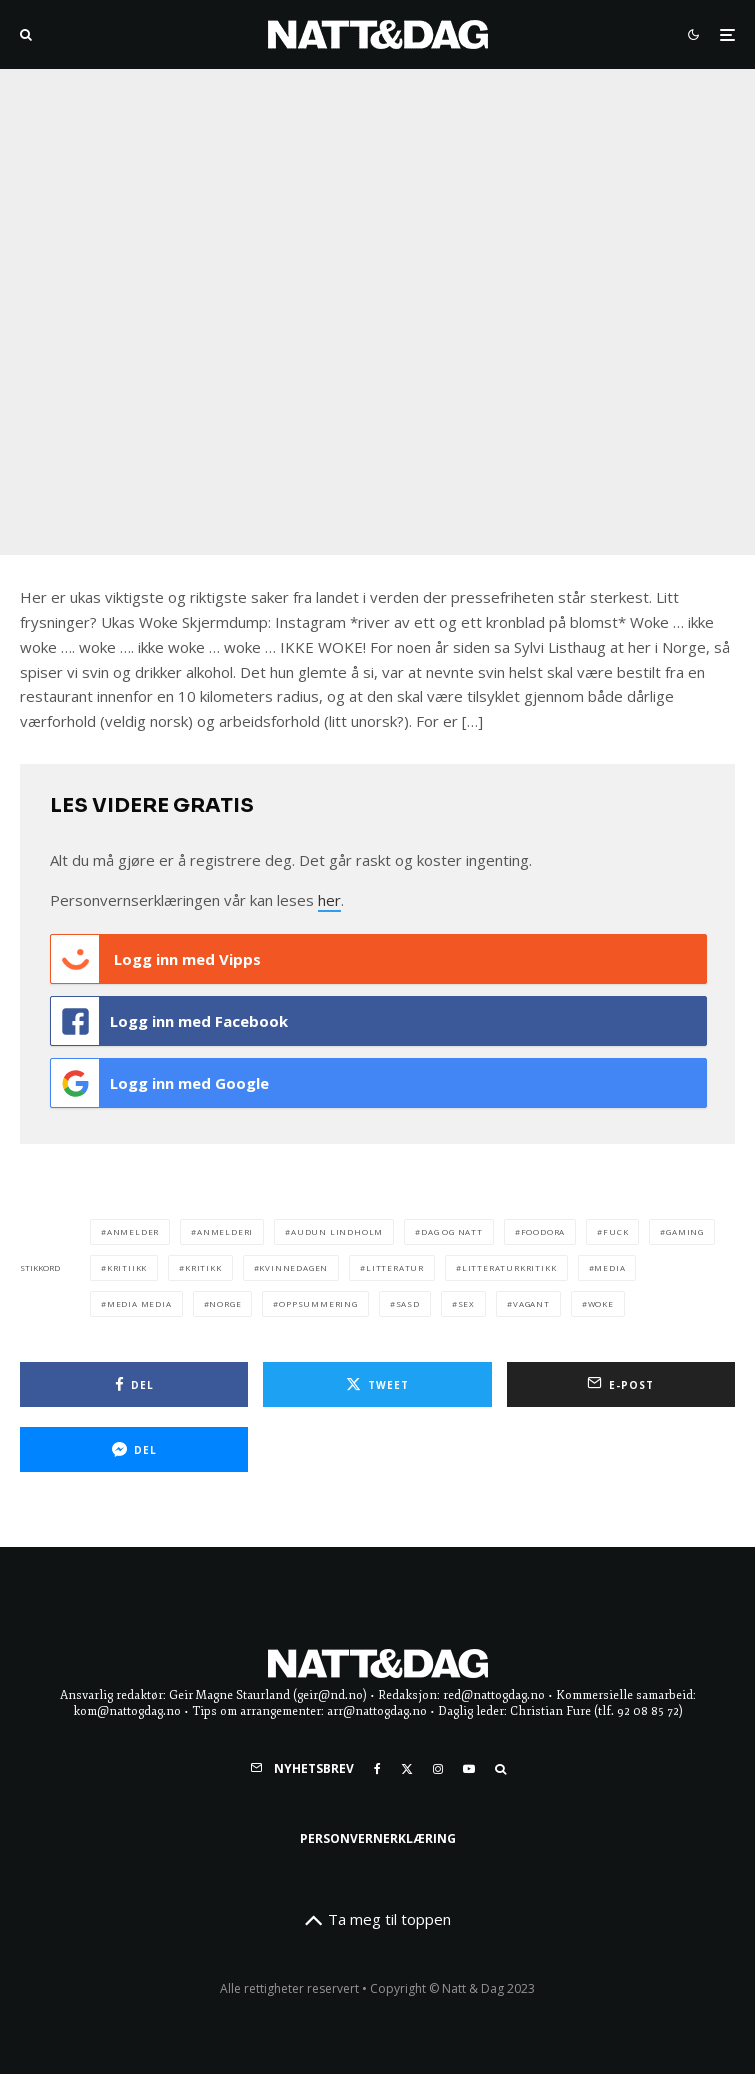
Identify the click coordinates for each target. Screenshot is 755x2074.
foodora (543, 1231)
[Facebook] (377, 1769)
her (329, 900)
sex (466, 1303)
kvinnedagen (293, 1267)
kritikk (203, 1267)
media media (139, 1303)
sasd (408, 1303)
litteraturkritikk (509, 1267)
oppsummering (318, 1303)
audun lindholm (337, 1231)
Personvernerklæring (378, 1838)
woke (601, 1303)
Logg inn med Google (160, 1083)
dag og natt (452, 1231)
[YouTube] (469, 1769)
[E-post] (621, 1384)
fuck (615, 1231)
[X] (407, 1769)
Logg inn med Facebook (169, 1021)
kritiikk (127, 1267)
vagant (531, 1303)
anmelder (133, 1231)
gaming (685, 1231)
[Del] (134, 1384)
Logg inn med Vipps (156, 959)
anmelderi (225, 1231)
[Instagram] (438, 1769)
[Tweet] (377, 1384)
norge (225, 1303)
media (609, 1267)
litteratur (395, 1267)
